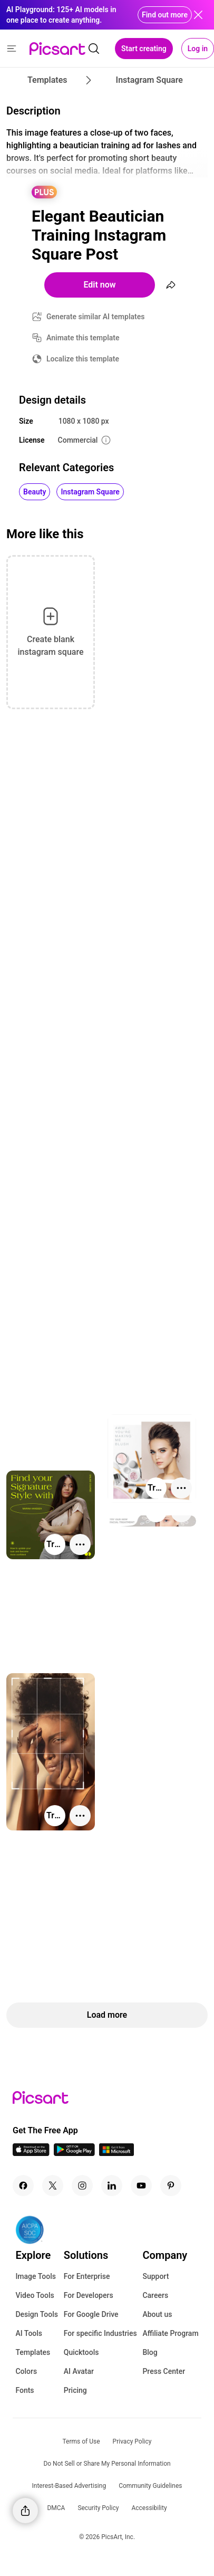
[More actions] (181, 1488)
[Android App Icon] (74, 2153)
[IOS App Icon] (31, 2153)
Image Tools (35, 2276)
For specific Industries (100, 2333)
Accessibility (149, 2508)
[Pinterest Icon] (170, 2185)
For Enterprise (87, 2276)
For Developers (88, 2295)
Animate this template (83, 337)
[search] (93, 48)
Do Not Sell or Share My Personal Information (106, 2463)
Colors (26, 2371)
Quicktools (81, 2352)
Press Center (163, 2371)
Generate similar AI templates (95, 316)
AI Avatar (79, 2371)
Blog (149, 2352)
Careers (155, 2295)
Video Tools (34, 2295)
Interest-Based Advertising (69, 2485)
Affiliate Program (170, 2333)
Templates (32, 2352)
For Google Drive (91, 2314)
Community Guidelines (150, 2485)
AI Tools (28, 2333)
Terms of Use (81, 2441)
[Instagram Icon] (82, 2185)
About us (157, 2314)
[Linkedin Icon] (111, 2185)
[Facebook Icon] (23, 2185)
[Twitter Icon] (52, 2185)
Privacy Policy (132, 2441)
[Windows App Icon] (116, 2153)
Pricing (75, 2390)
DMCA (56, 2508)
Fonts (24, 2390)
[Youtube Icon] (141, 2185)
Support (155, 2276)
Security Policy (98, 2508)
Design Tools (36, 2314)
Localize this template (82, 359)
